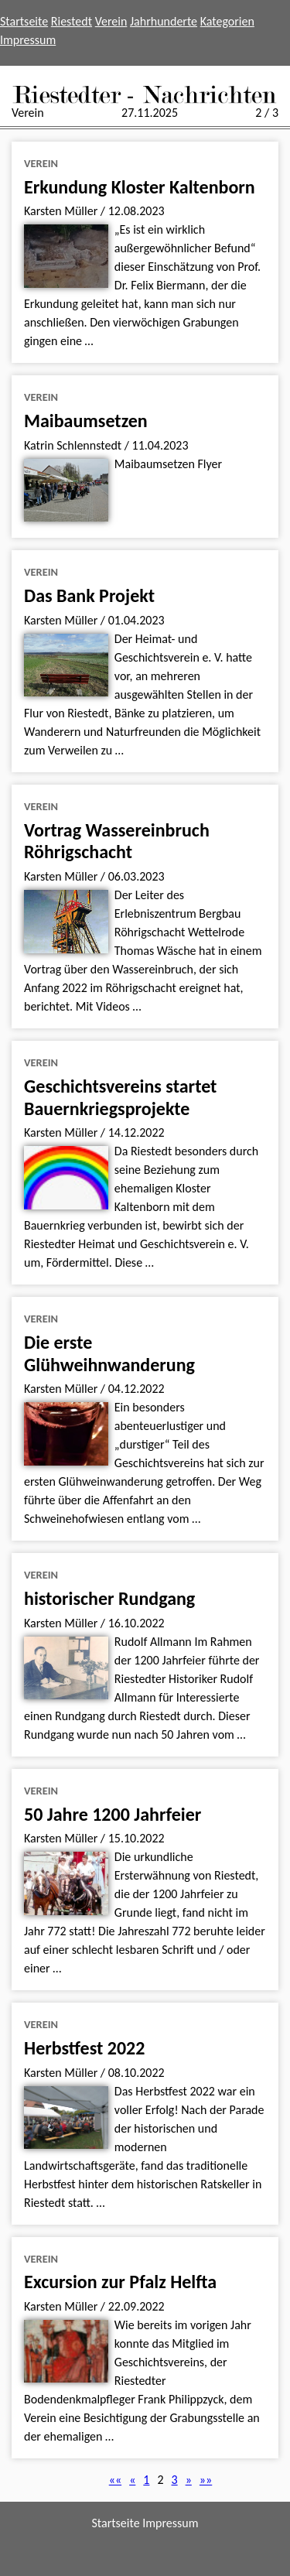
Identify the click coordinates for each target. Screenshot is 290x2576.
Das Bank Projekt (89, 595)
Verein (111, 21)
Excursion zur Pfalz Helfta (120, 2281)
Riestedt (71, 21)
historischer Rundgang (109, 1598)
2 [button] (160, 2479)
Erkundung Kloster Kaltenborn (139, 187)
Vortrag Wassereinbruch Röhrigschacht (117, 841)
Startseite (24, 21)
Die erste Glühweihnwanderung (109, 1353)
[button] (116, 2479)
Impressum (28, 39)
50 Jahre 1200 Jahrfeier (112, 1814)
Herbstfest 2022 (84, 2048)
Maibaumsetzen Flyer (168, 464)
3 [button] (175, 2479)
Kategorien (227, 21)
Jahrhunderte (163, 21)
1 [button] (146, 2479)
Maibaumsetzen (86, 420)
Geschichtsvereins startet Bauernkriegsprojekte (120, 1097)
